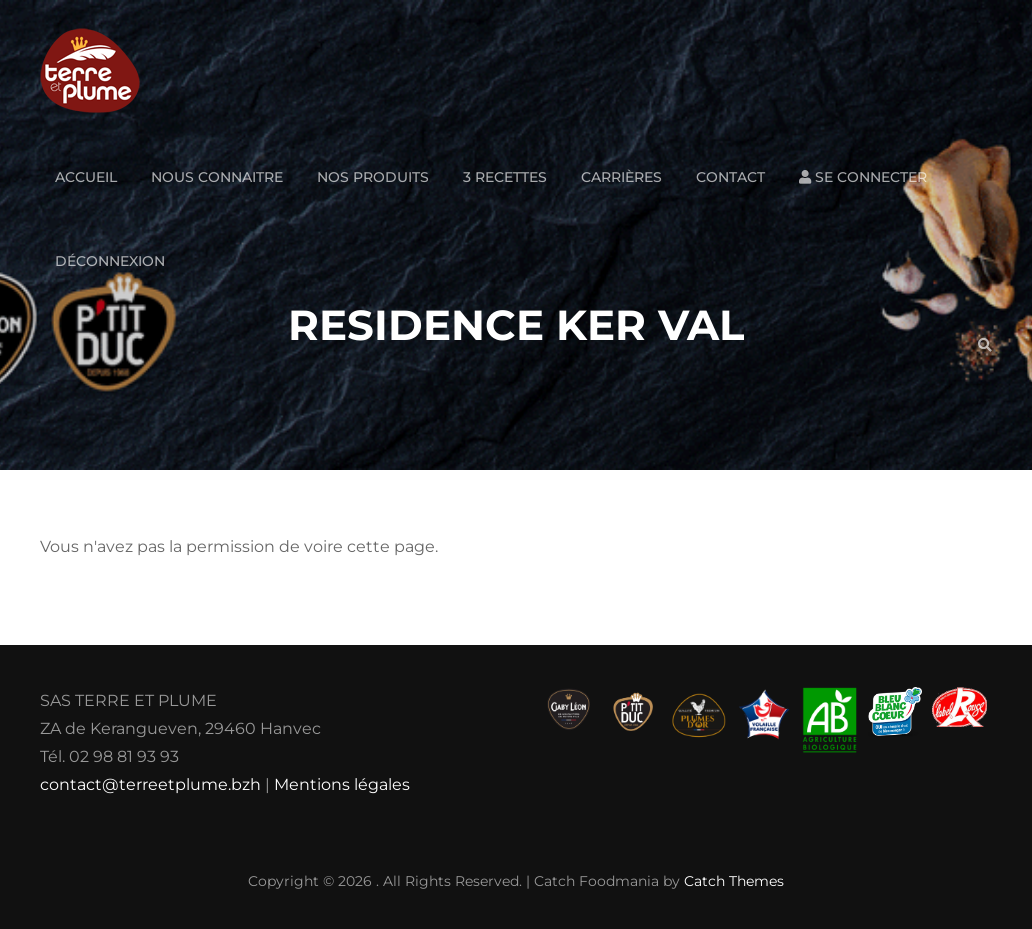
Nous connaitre (217, 177)
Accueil (86, 177)
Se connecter (863, 177)
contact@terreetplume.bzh (150, 784)
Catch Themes (734, 881)
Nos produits (373, 177)
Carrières (621, 177)
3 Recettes (505, 177)
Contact (730, 177)
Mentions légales (342, 784)
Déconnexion (110, 261)
